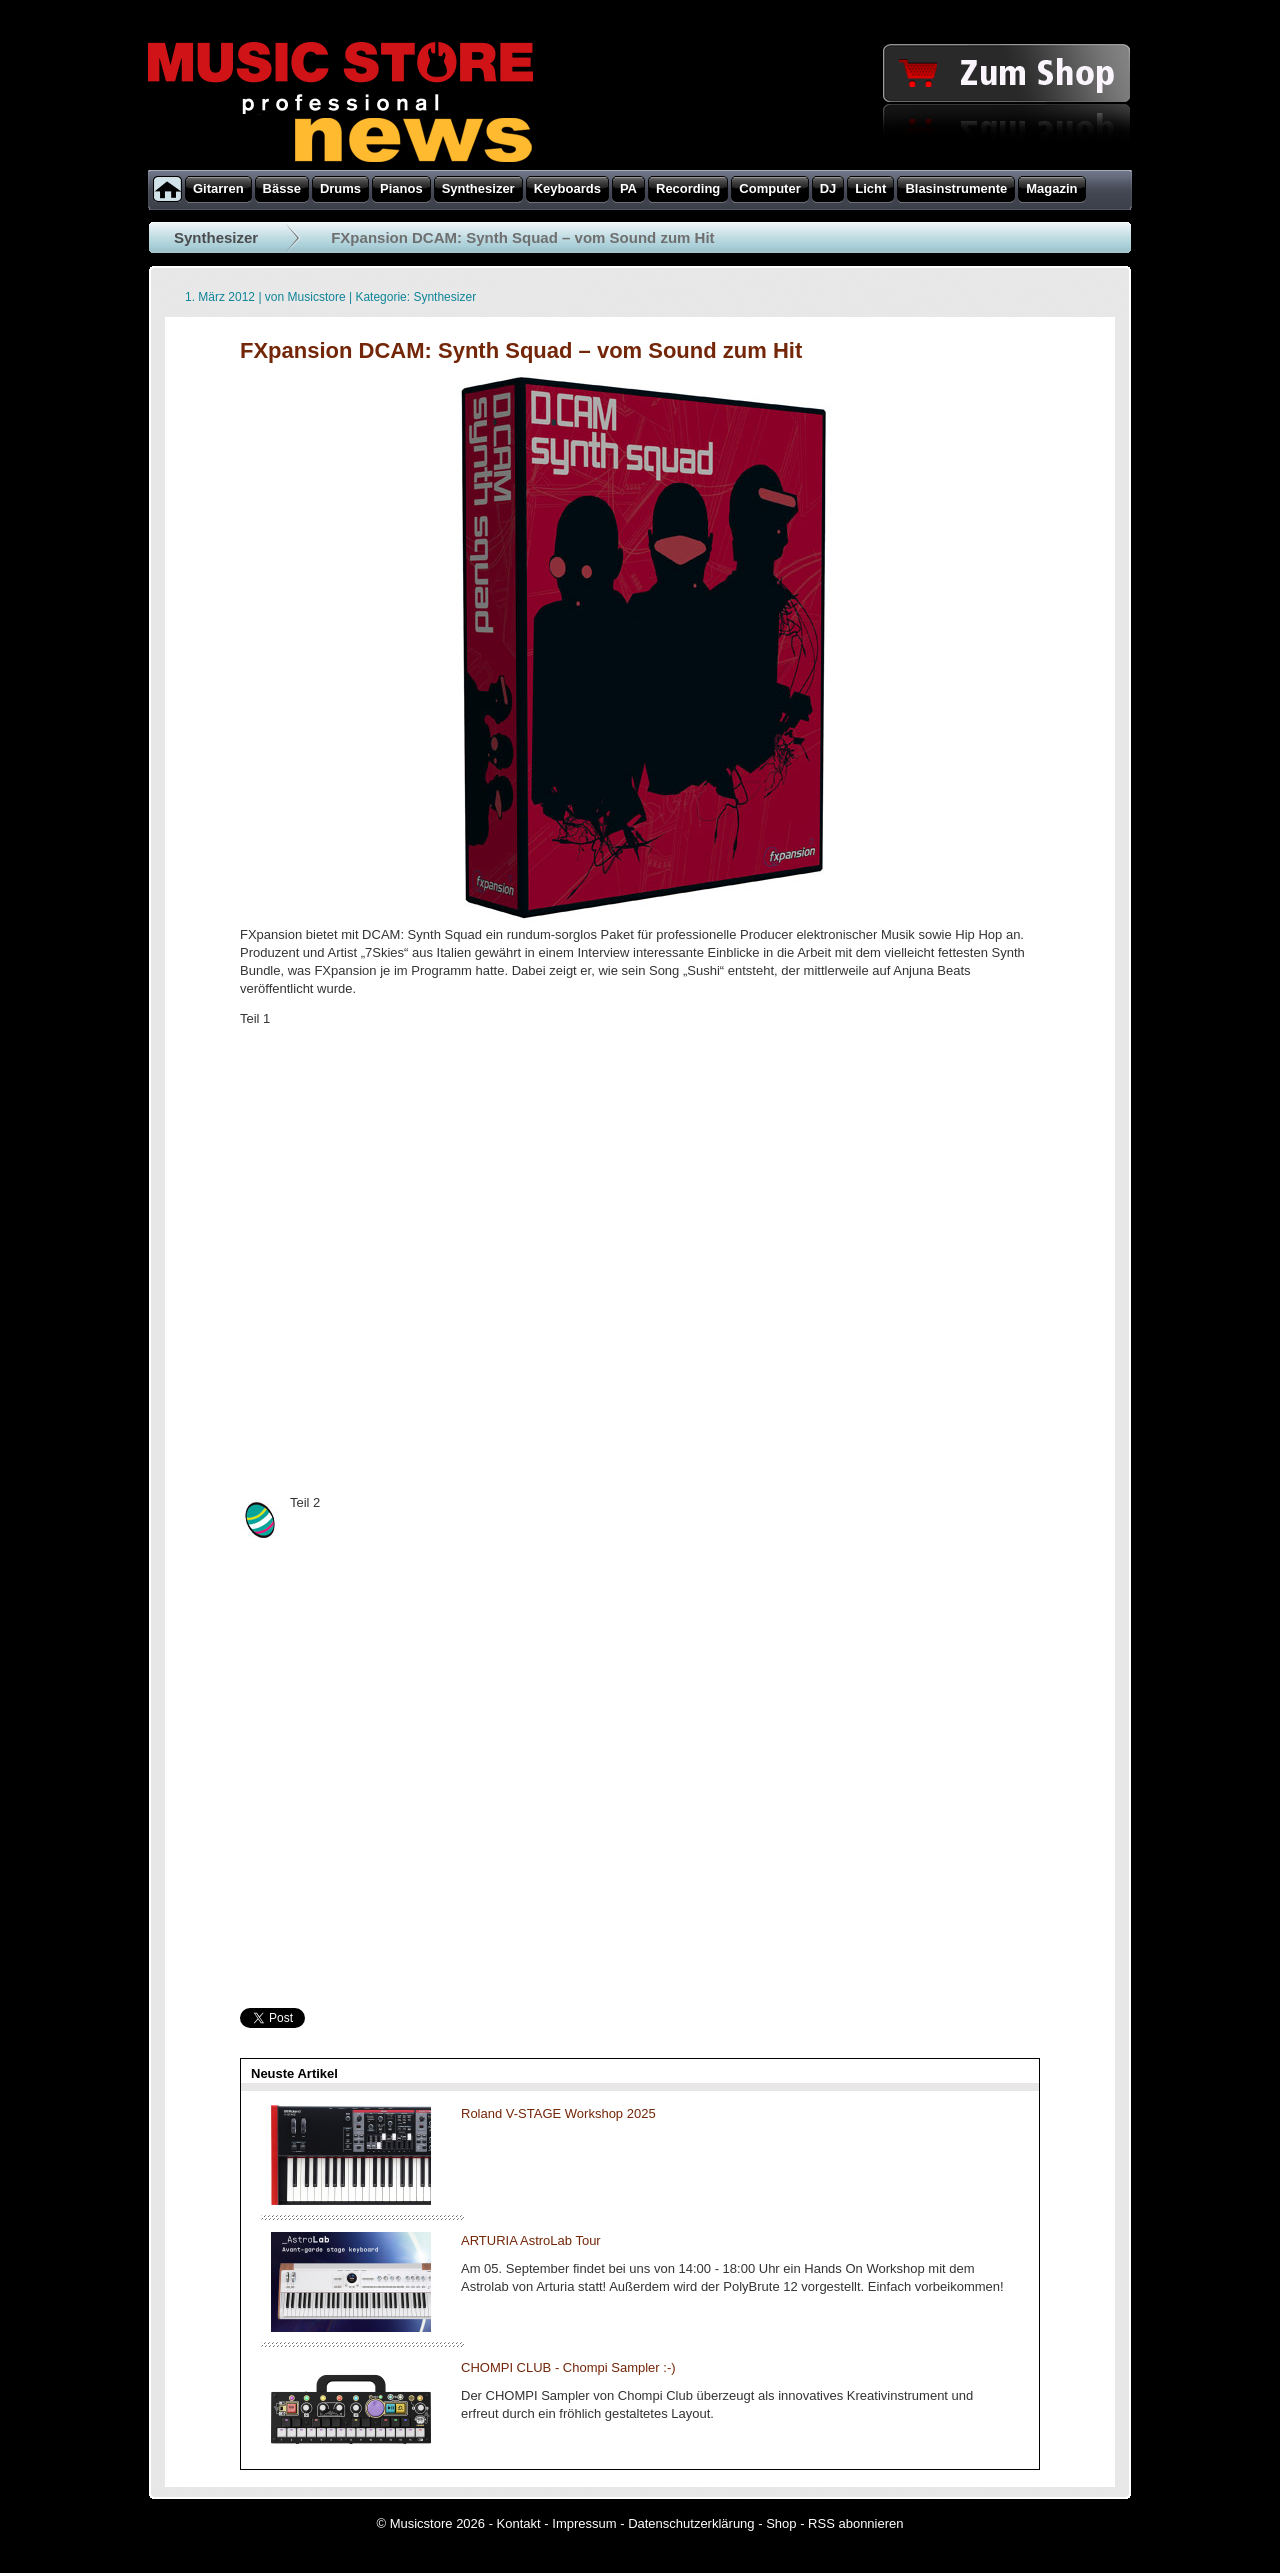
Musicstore (317, 297)
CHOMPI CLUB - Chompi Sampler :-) (568, 2367)
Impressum (584, 2523)
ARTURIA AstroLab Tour (531, 2240)
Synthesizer (216, 237)
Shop (781, 2523)
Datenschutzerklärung (691, 2523)
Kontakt (519, 2523)
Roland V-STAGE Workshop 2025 (558, 2113)
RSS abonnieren (855, 2523)
